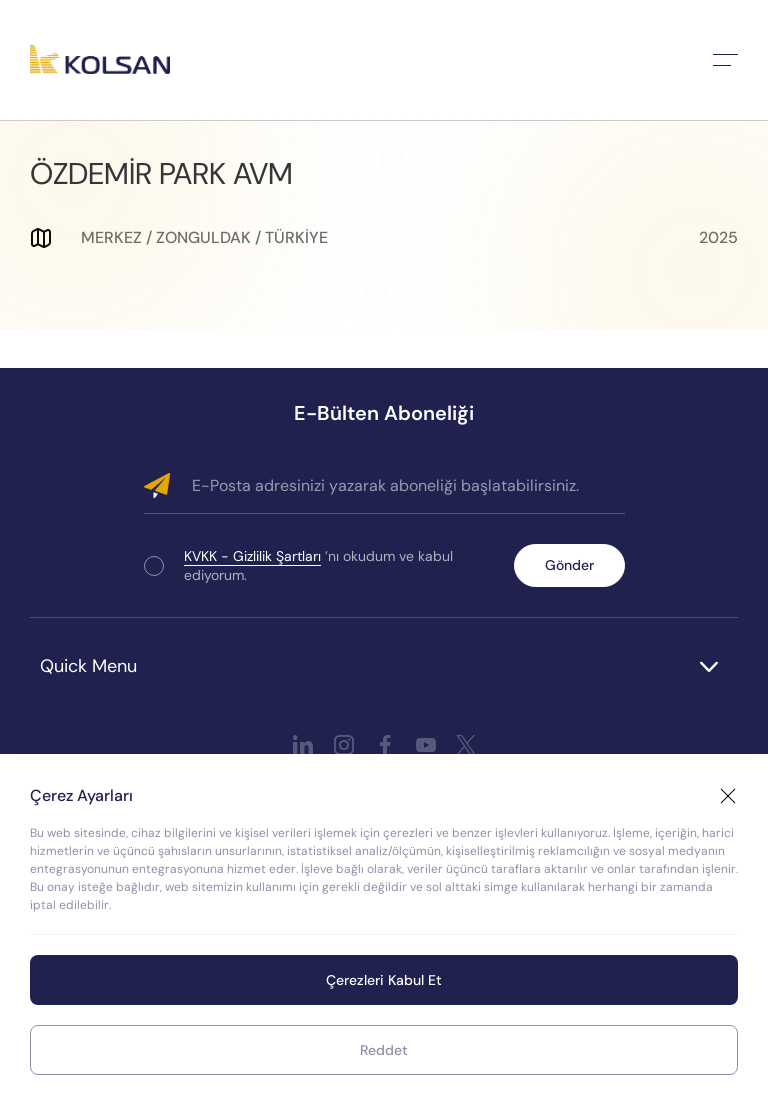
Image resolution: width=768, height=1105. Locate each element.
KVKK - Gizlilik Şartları (252, 556)
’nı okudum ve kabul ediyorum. (318, 565)
